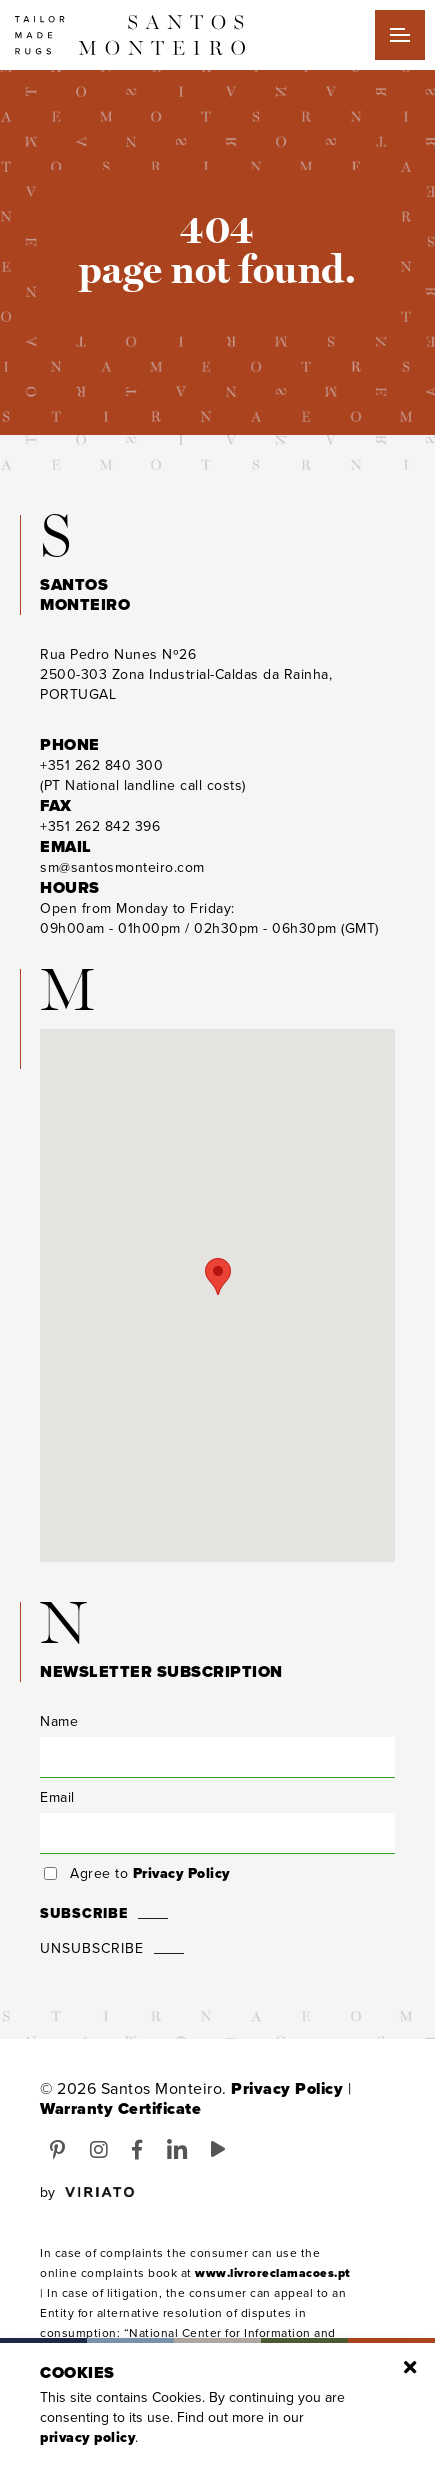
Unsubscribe (92, 1948)
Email (57, 1797)
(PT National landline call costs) (143, 775)
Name (59, 1721)
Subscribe (84, 1913)
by (87, 2193)
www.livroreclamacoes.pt (273, 2273)
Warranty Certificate (120, 2109)
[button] (218, 1276)
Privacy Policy (181, 1873)
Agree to (150, 1874)
